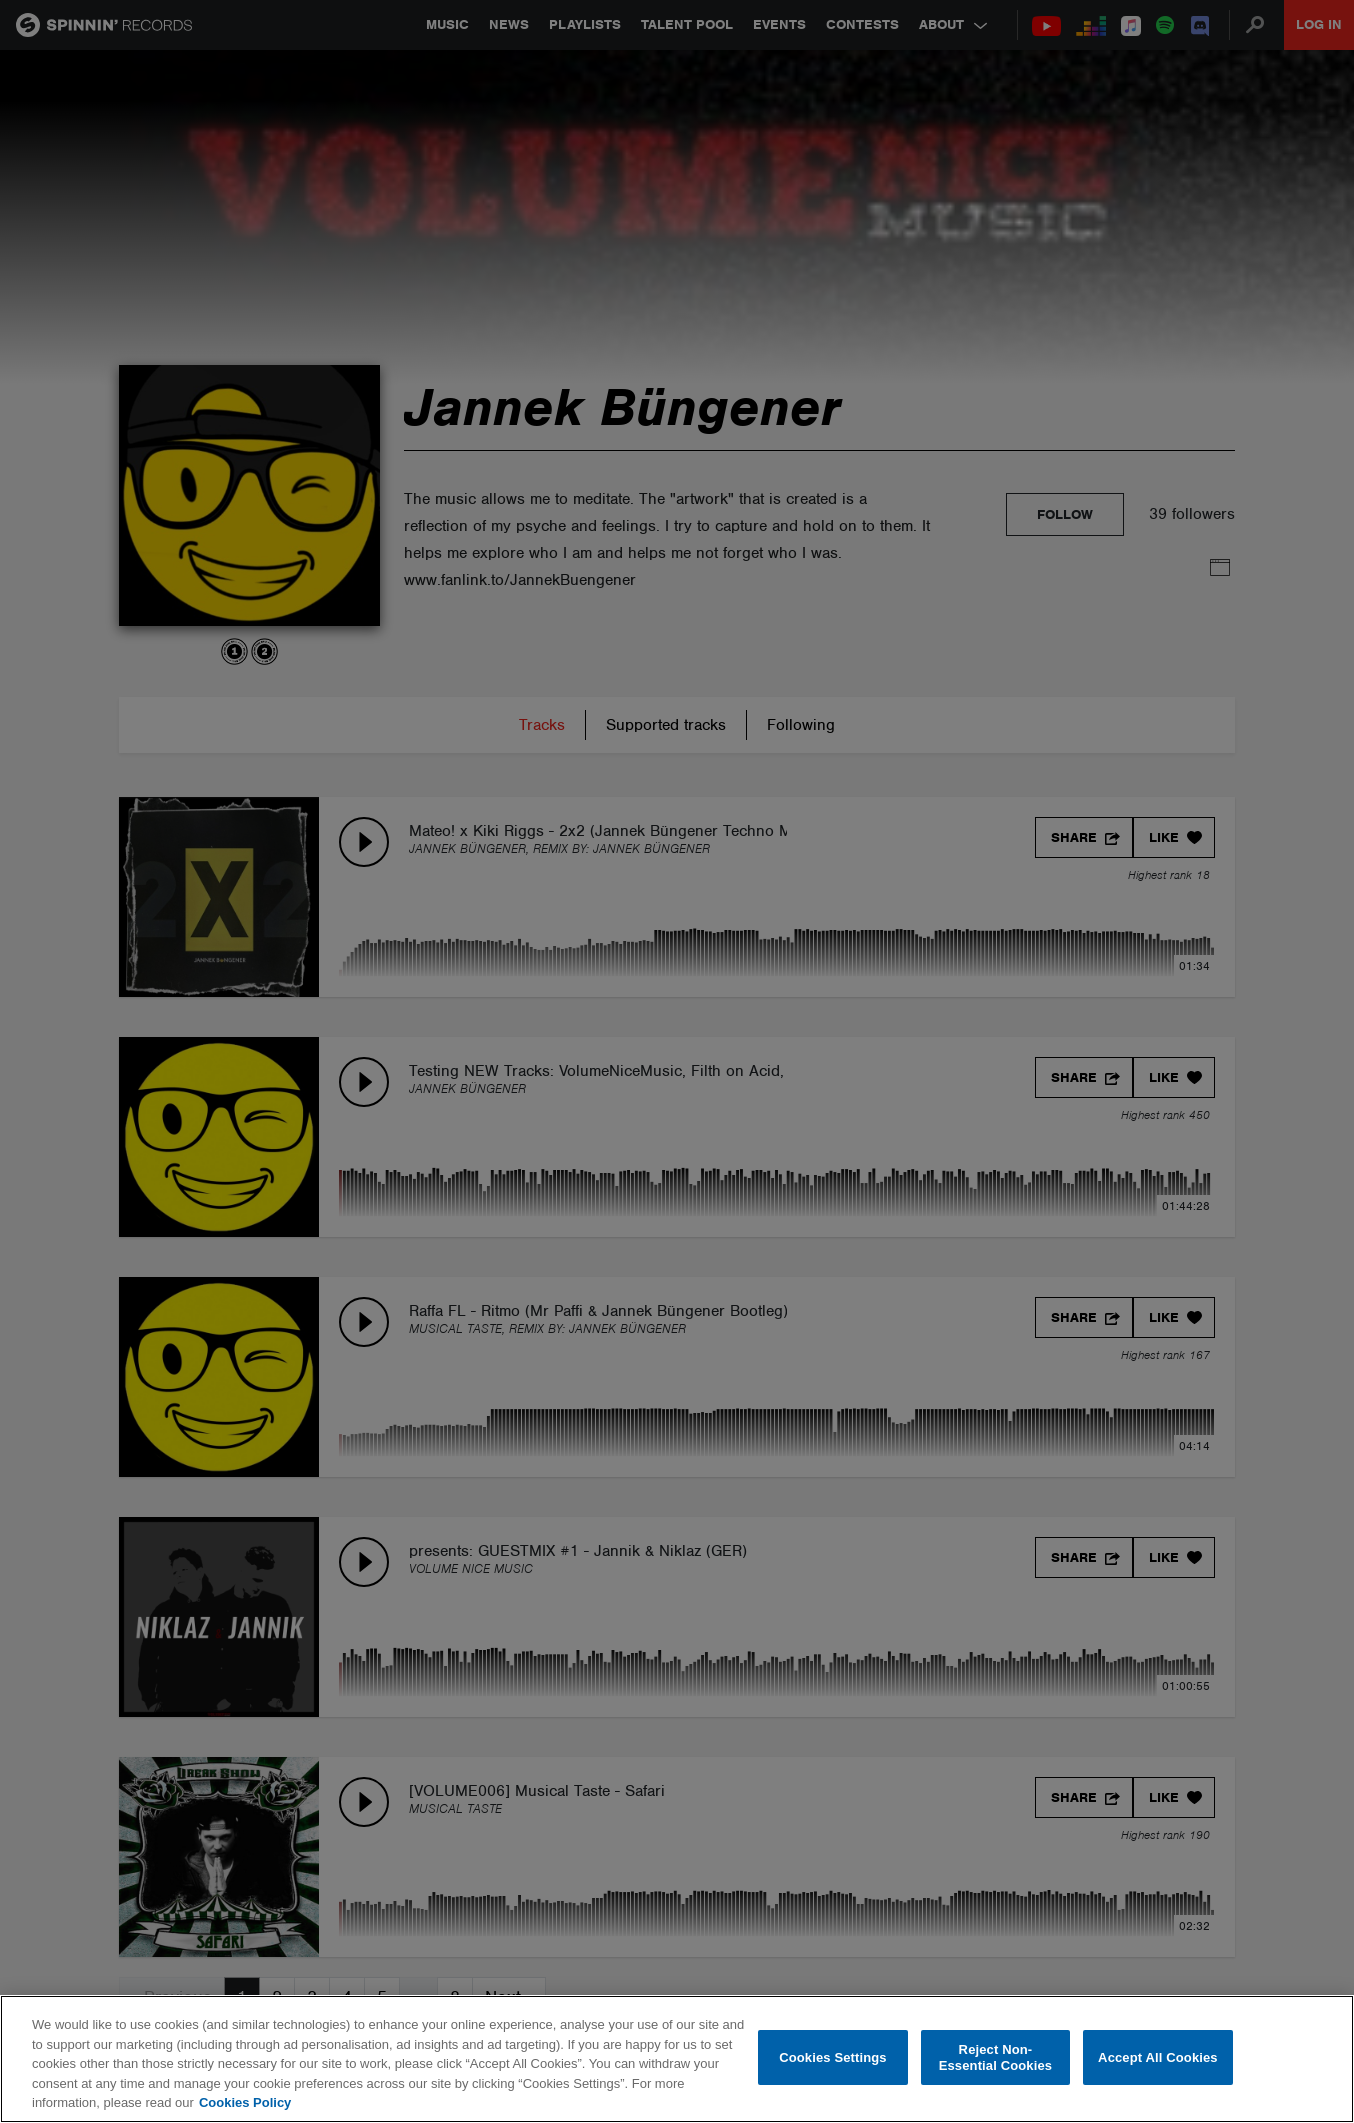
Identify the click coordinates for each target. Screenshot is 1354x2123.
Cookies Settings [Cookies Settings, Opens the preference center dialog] (833, 2057)
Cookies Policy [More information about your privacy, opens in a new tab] (245, 2102)
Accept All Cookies (1158, 2057)
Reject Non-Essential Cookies (995, 2057)
